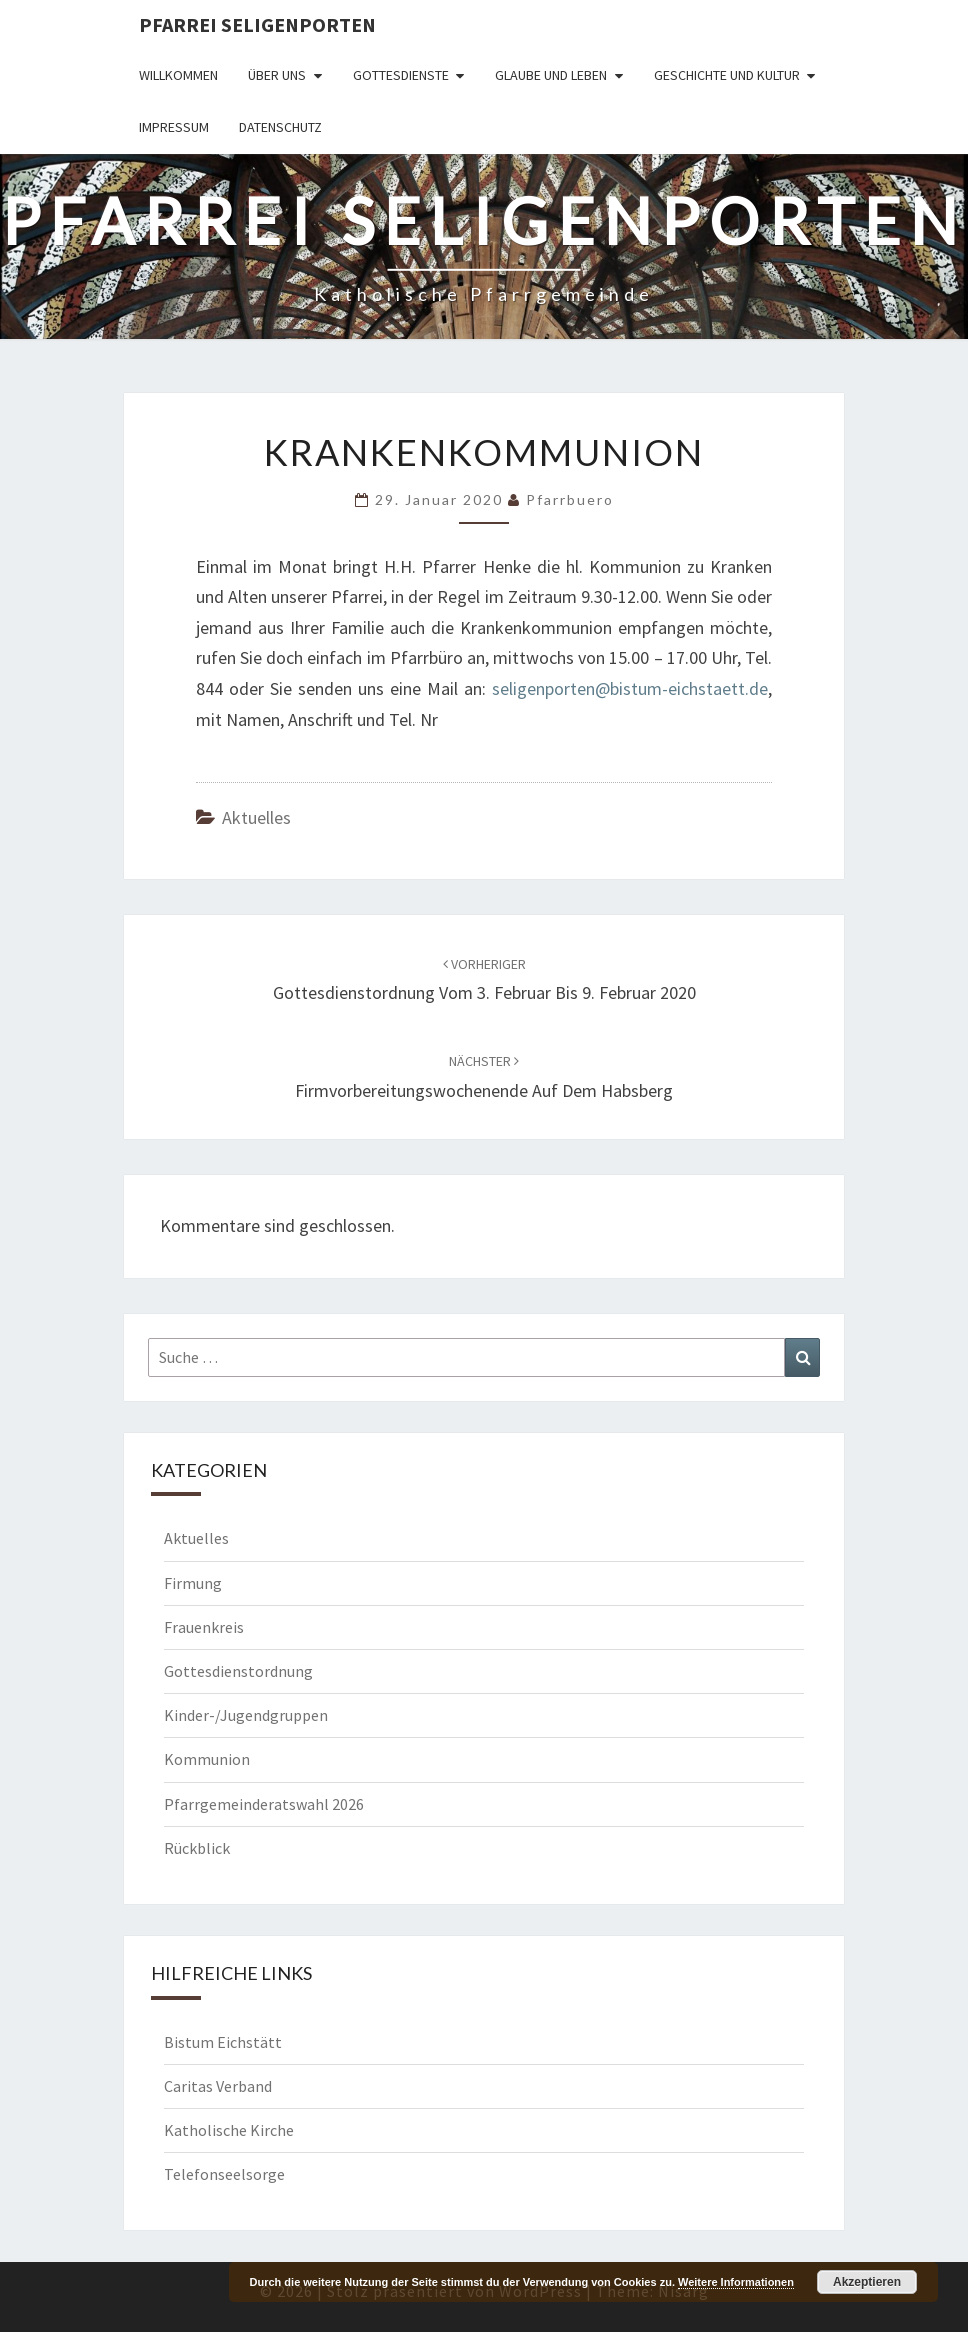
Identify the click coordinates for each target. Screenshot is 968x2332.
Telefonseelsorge (224, 2174)
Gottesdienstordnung (238, 1671)
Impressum (174, 127)
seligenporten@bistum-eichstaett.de (630, 688)
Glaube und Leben (551, 75)
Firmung (193, 1583)
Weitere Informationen (736, 2282)
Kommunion (207, 1759)
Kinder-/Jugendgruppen (246, 1715)
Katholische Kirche (229, 2130)
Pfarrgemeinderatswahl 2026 (264, 1804)
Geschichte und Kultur (727, 75)
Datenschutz (280, 127)
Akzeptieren (867, 2282)
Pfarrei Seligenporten (257, 24)
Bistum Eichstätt (223, 2042)
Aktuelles (256, 817)
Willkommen (178, 75)
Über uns (277, 75)
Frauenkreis (204, 1627)
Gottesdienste (401, 75)
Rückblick (197, 1848)
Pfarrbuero (570, 499)
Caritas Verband (218, 2086)
